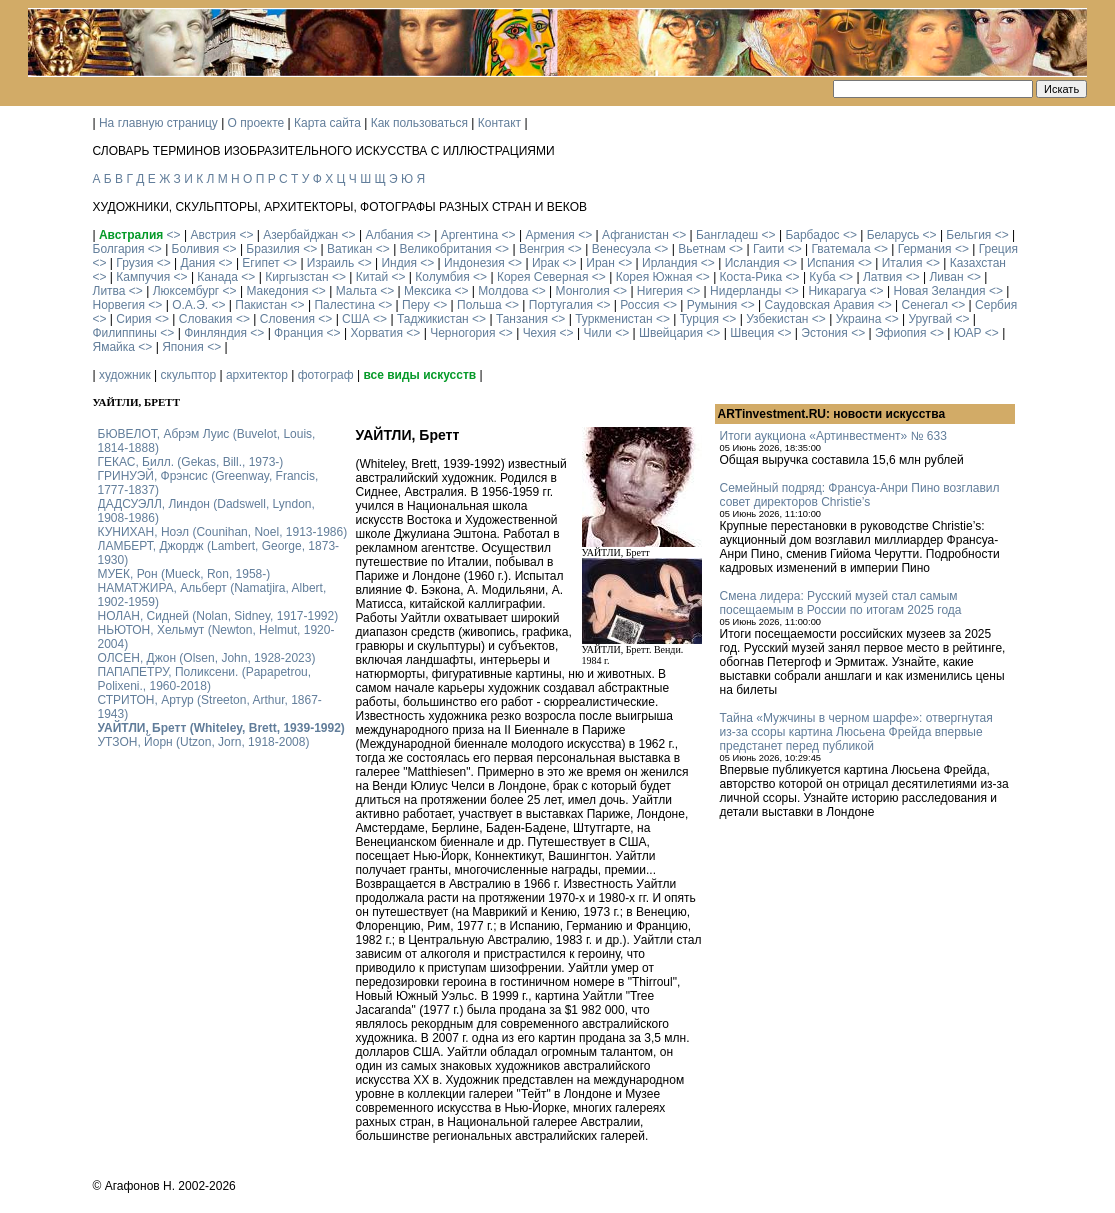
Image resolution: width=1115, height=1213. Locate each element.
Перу (416, 305)
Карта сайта (327, 123)
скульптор (189, 375)
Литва (109, 291)
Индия (398, 263)
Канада (217, 277)
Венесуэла (621, 249)
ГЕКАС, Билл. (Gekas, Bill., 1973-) (191, 462)
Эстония (824, 333)
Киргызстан (296, 277)
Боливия (196, 249)
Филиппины (125, 333)
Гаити (768, 249)
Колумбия (442, 277)
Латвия (882, 277)
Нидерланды (745, 291)
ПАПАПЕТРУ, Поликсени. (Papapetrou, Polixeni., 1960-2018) (205, 679)
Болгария (119, 249)
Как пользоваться (419, 123)
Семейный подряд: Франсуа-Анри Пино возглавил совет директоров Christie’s (860, 495)
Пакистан (261, 305)
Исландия (752, 263)
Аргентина (470, 235)
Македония (277, 291)
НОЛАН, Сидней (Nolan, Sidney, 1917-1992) (218, 616)
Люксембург (186, 291)
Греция (998, 249)
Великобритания (446, 249)
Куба (822, 277)
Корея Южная (654, 277)
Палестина (344, 305)
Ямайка (114, 347)
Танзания (522, 319)
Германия (925, 249)
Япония (183, 347)
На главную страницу (158, 123)
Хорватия (376, 333)
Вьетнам (702, 249)
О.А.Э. (190, 305)
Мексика (427, 291)
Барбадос (812, 235)
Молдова (503, 291)
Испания (831, 263)
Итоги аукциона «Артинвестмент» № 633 (833, 436)
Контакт (499, 123)
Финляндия (215, 333)
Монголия (583, 291)
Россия (639, 305)
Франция (298, 333)
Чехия (540, 333)
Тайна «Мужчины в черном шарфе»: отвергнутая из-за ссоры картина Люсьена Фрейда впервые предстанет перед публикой (856, 732)
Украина (859, 319)
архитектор (257, 375)
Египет (260, 263)
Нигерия (660, 291)
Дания (198, 263)
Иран (600, 263)
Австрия (213, 235)
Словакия (206, 319)
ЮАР (968, 333)
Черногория (462, 333)
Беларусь (893, 235)
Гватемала (840, 249)
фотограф (326, 375)
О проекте (256, 123)
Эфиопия (901, 333)
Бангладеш (727, 235)
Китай (372, 277)
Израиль (330, 263)
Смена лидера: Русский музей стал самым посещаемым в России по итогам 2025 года (841, 603)
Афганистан (635, 235)
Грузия (134, 263)
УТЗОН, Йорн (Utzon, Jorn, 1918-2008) (204, 742)
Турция (699, 319)
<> (174, 235)
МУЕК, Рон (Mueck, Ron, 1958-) (184, 574)
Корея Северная (543, 277)
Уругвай (930, 319)
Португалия (561, 305)
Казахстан (978, 263)
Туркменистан (613, 319)
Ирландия (669, 263)
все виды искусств (419, 375)
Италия (902, 263)
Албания (389, 235)
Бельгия (968, 235)
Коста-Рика (751, 277)
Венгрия (542, 249)
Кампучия (143, 277)
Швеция (752, 333)
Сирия (133, 319)
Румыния (712, 305)
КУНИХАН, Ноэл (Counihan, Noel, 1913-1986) (223, 532)
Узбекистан (777, 319)
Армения (549, 235)
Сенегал (924, 305)
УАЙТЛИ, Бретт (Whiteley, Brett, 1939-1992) (221, 728)
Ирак (545, 263)
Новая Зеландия (939, 291)
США (356, 319)
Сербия (996, 305)
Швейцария (671, 333)
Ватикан (349, 249)
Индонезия (474, 263)
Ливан (946, 277)
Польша (479, 305)
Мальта (356, 291)
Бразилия (273, 249)
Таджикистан (433, 319)
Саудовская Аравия (820, 305)
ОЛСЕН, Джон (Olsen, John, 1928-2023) (207, 658)
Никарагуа (837, 291)
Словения (287, 319)
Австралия (131, 235)
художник (125, 375)
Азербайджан (300, 235)
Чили (597, 333)
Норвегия (119, 305)
